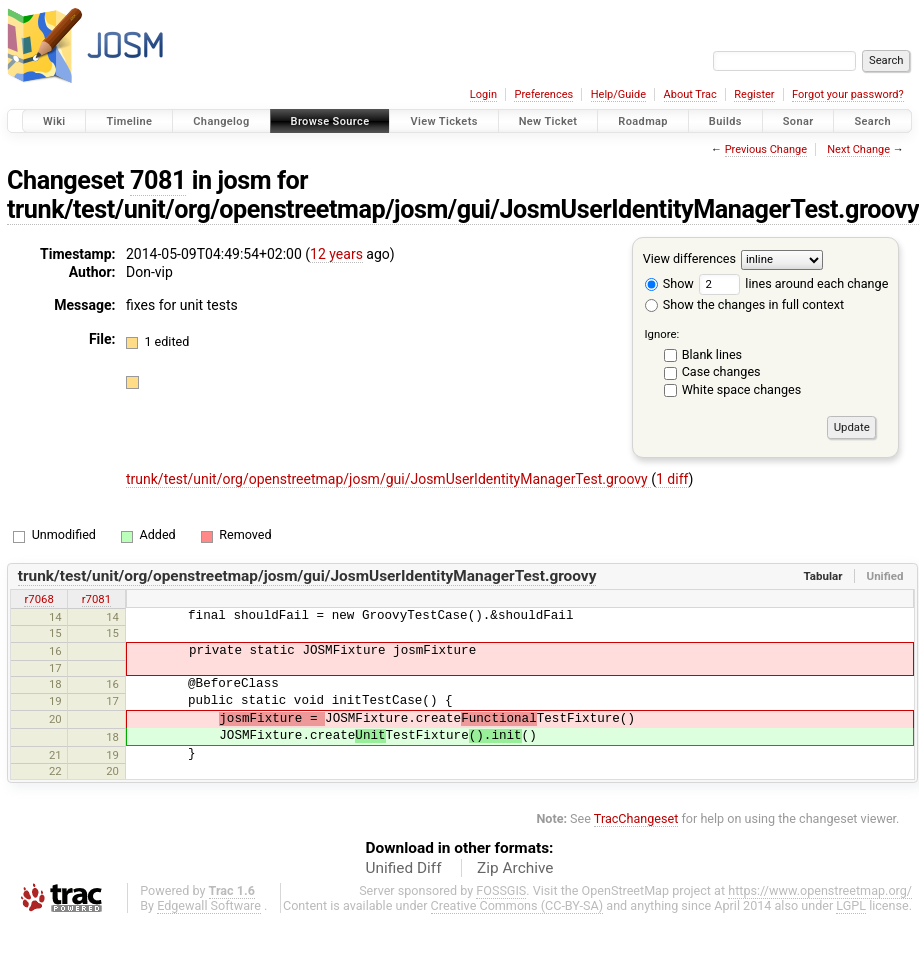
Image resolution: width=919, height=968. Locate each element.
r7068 (38, 599)
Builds (725, 121)
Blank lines (712, 354)
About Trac (690, 94)
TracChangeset (636, 818)
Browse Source (330, 121)
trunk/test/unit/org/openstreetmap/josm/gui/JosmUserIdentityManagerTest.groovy (388, 479)
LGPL (851, 905)
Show (669, 283)
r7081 (96, 599)
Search (872, 121)
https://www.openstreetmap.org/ (820, 890)
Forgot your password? (848, 94)
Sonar (798, 121)
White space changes (742, 389)
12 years (336, 254)
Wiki (54, 121)
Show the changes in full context (744, 304)
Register (754, 94)
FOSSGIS (501, 890)
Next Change (858, 149)
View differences (689, 258)
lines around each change (793, 283)
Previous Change (766, 149)
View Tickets (443, 121)
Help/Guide (618, 94)
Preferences (543, 94)
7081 (158, 180)
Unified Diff (404, 868)
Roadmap (643, 121)
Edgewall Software (209, 905)
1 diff (672, 479)
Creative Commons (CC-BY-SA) (517, 905)
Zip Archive (515, 868)
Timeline (129, 121)
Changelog (221, 121)
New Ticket (548, 121)
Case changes (721, 371)
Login (483, 94)
